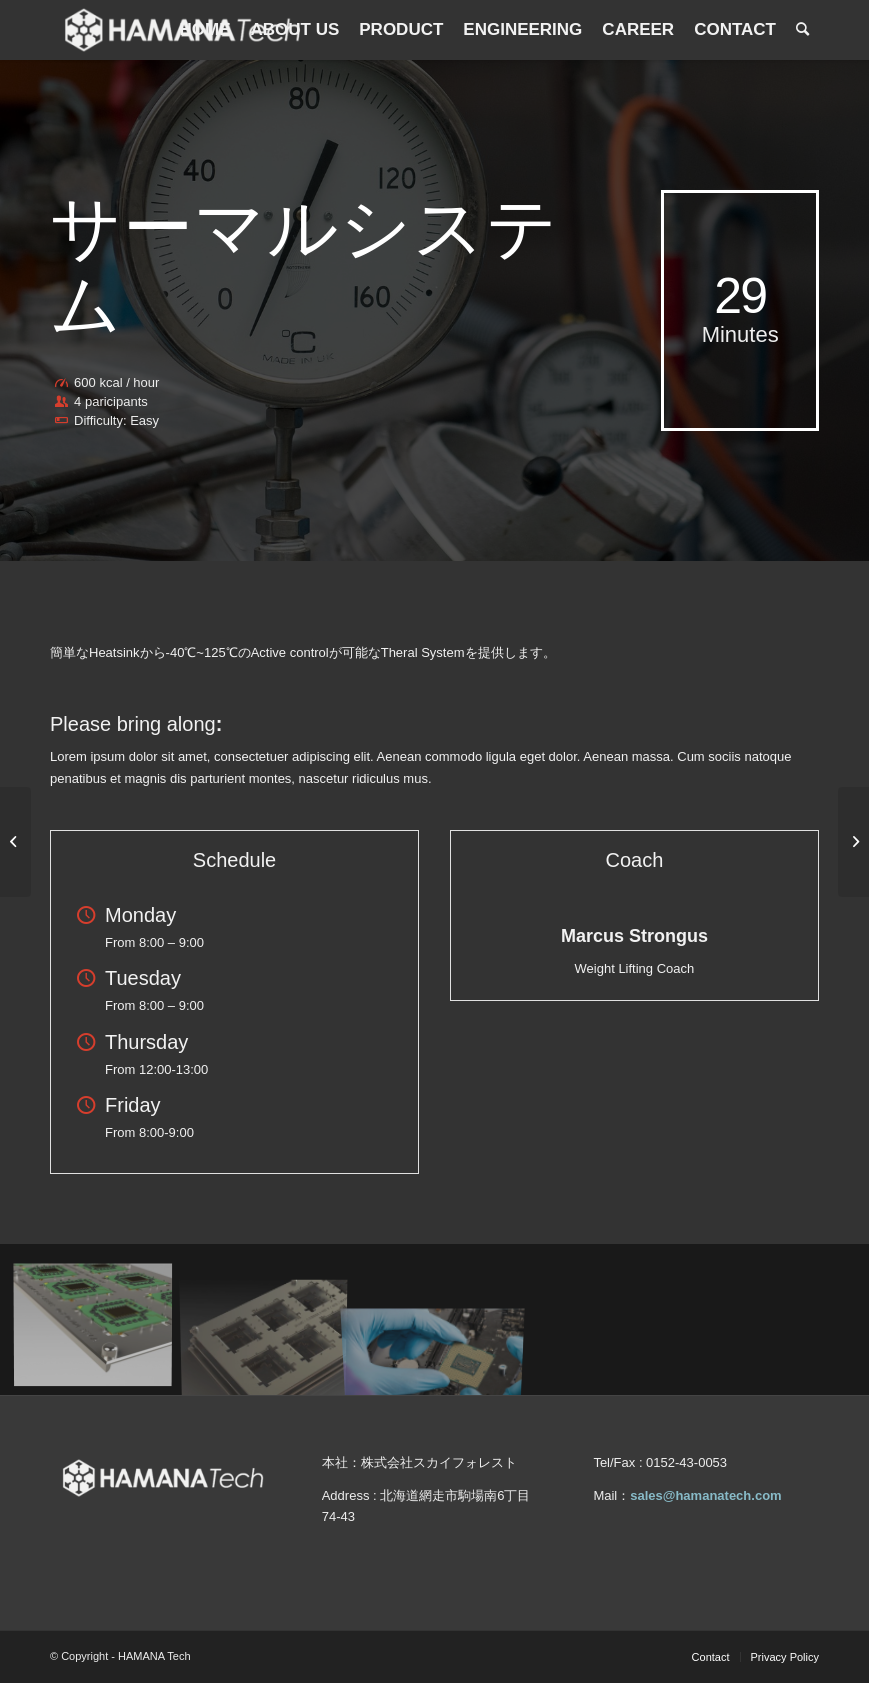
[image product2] (271, 1327)
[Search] (802, 30)
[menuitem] (204, 30)
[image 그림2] (100, 1327)
